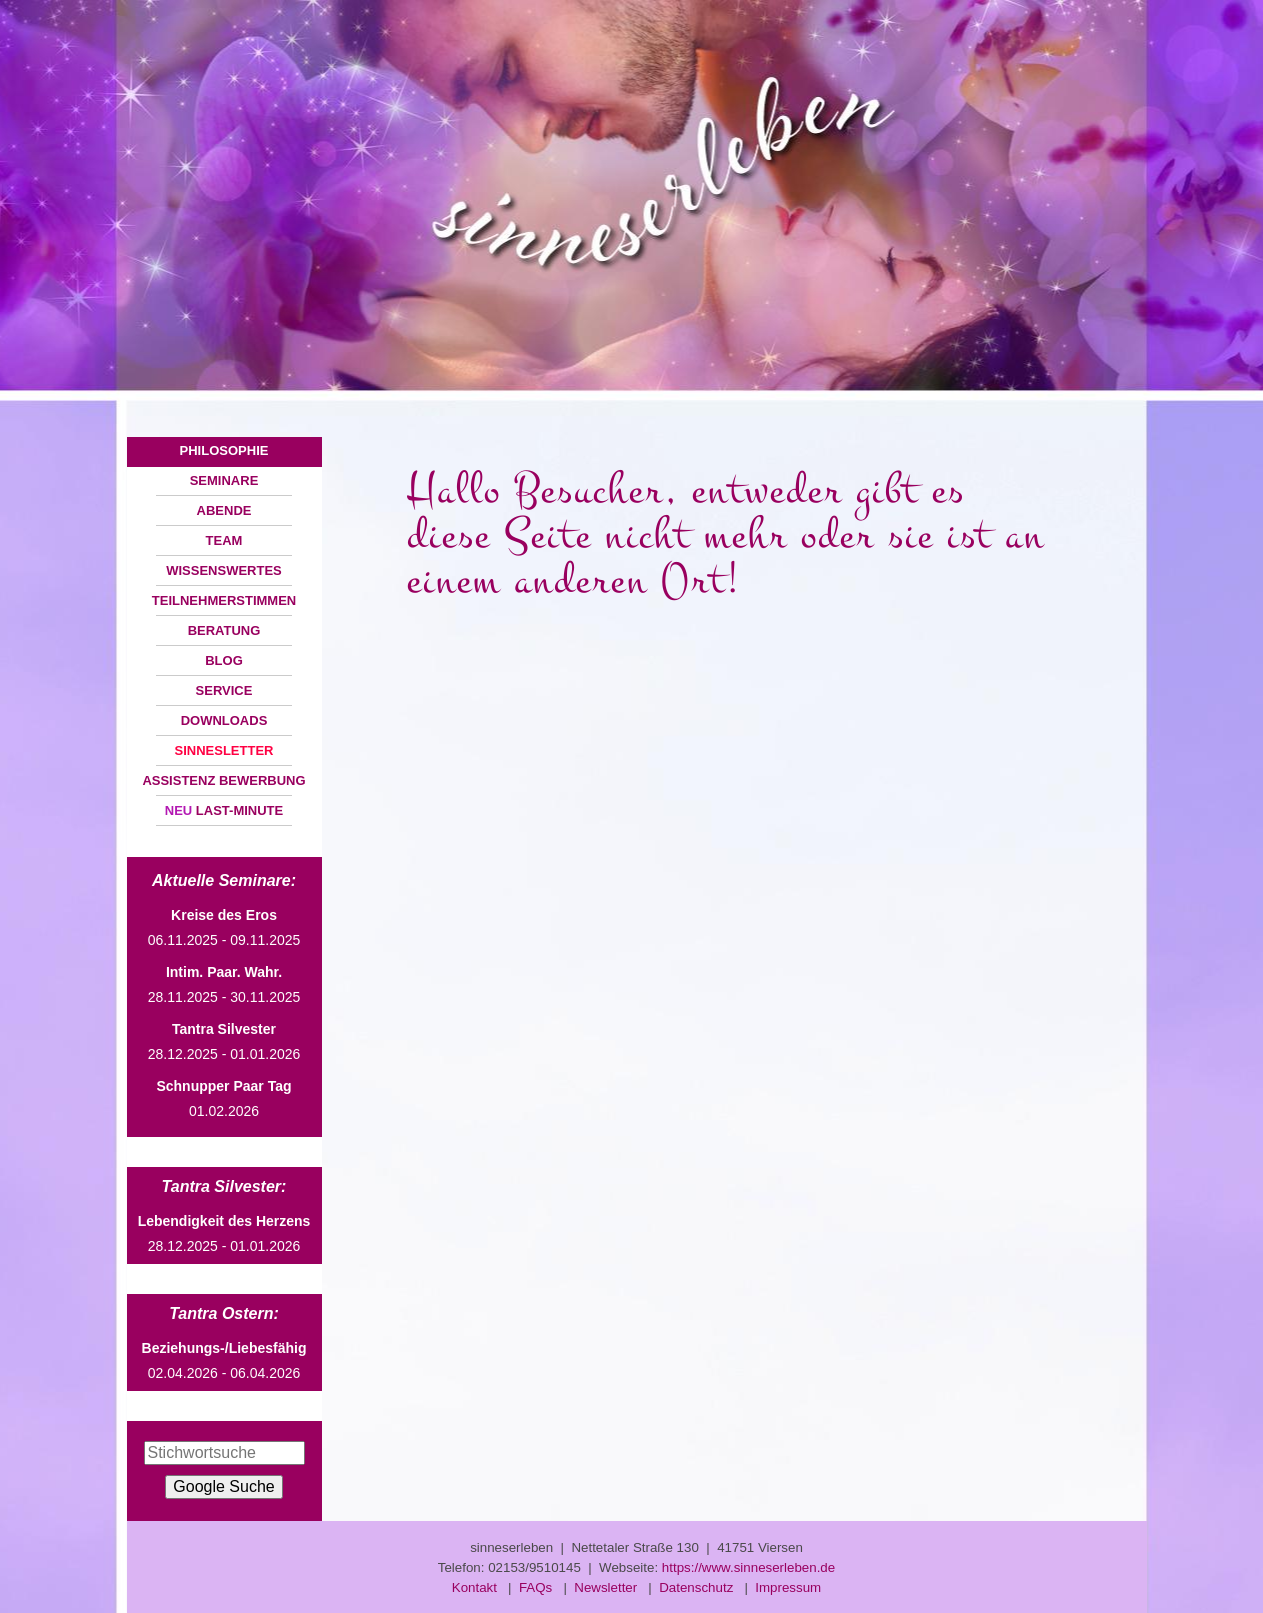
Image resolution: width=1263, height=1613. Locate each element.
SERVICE (224, 690)
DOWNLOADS (224, 720)
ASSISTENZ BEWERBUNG (223, 780)
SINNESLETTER (224, 750)
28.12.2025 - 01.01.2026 (224, 1041)
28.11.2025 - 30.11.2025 (224, 984)
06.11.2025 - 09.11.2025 (224, 927)
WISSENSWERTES (224, 570)
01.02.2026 (223, 1098)
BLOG (224, 660)
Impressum (788, 1587)
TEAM (224, 540)
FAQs (535, 1587)
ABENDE (224, 510)
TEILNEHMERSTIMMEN (224, 600)
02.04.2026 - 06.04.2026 (224, 1360)
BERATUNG (224, 630)
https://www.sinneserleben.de (748, 1567)
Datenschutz (696, 1587)
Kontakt (474, 1587)
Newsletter (605, 1587)
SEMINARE (224, 480)
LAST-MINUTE (224, 810)
